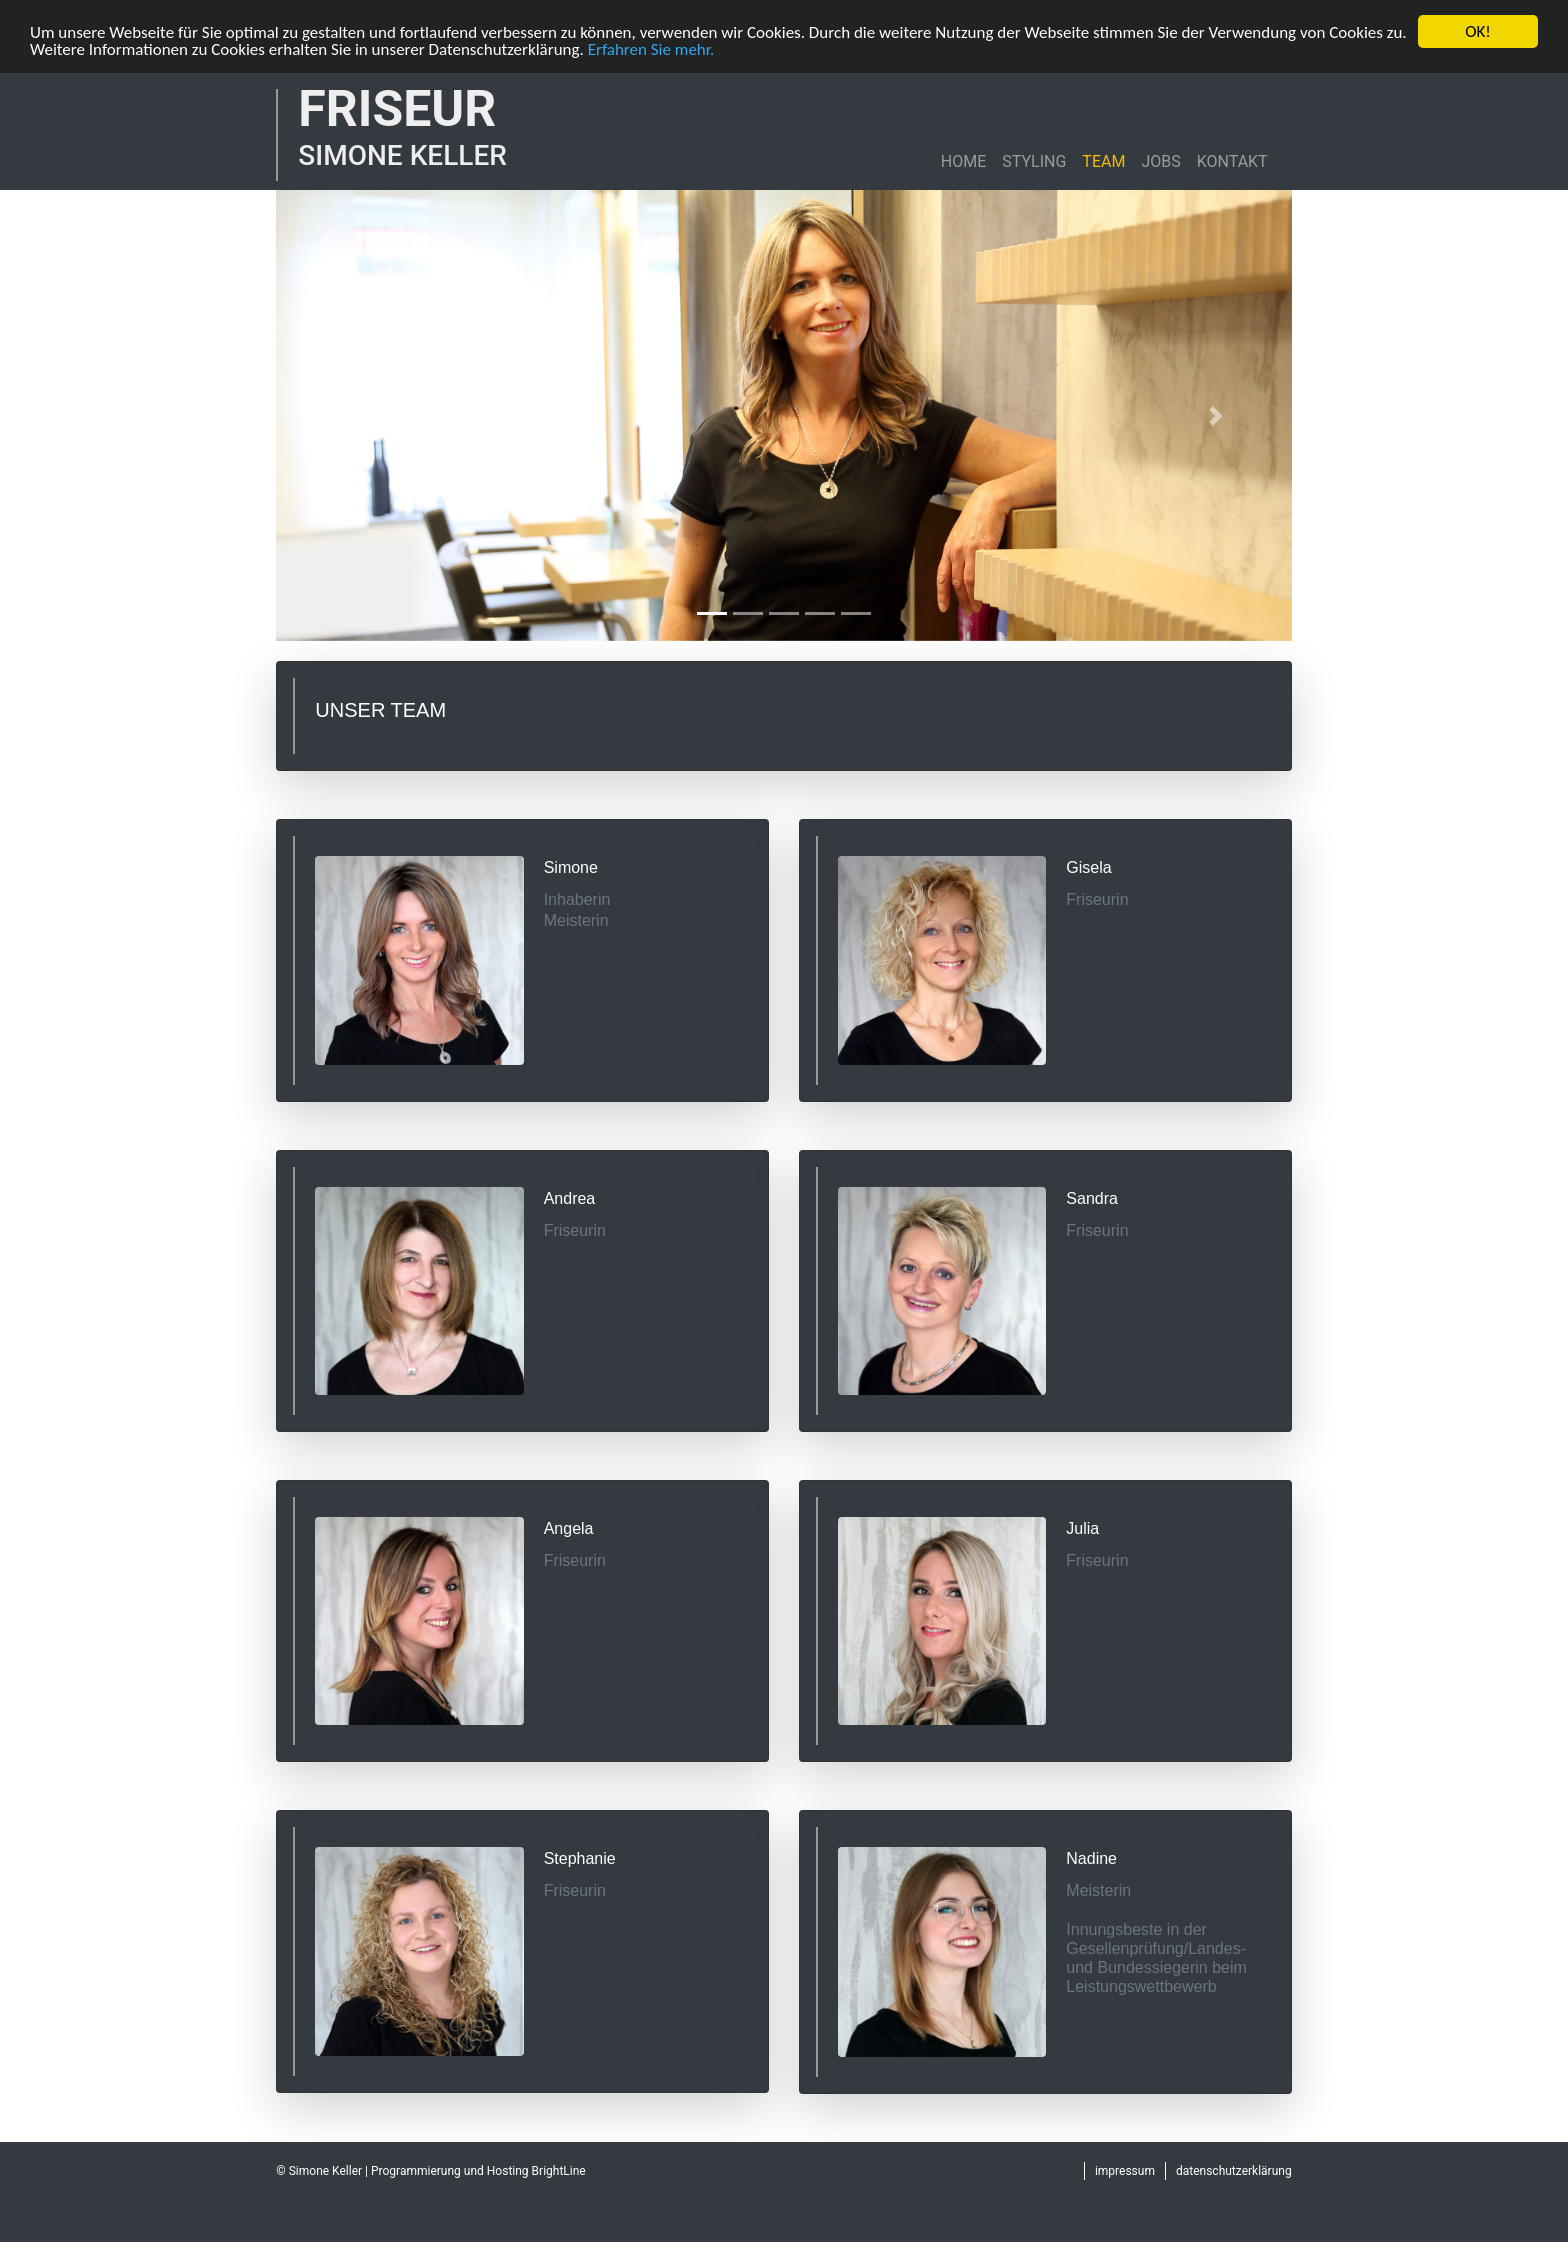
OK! (1478, 31)
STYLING (1034, 161)
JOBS (1160, 161)
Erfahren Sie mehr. (651, 48)
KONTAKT (1232, 161)
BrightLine (559, 2171)
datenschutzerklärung (1234, 2171)
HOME (963, 161)
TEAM (1103, 161)
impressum (1125, 2171)
